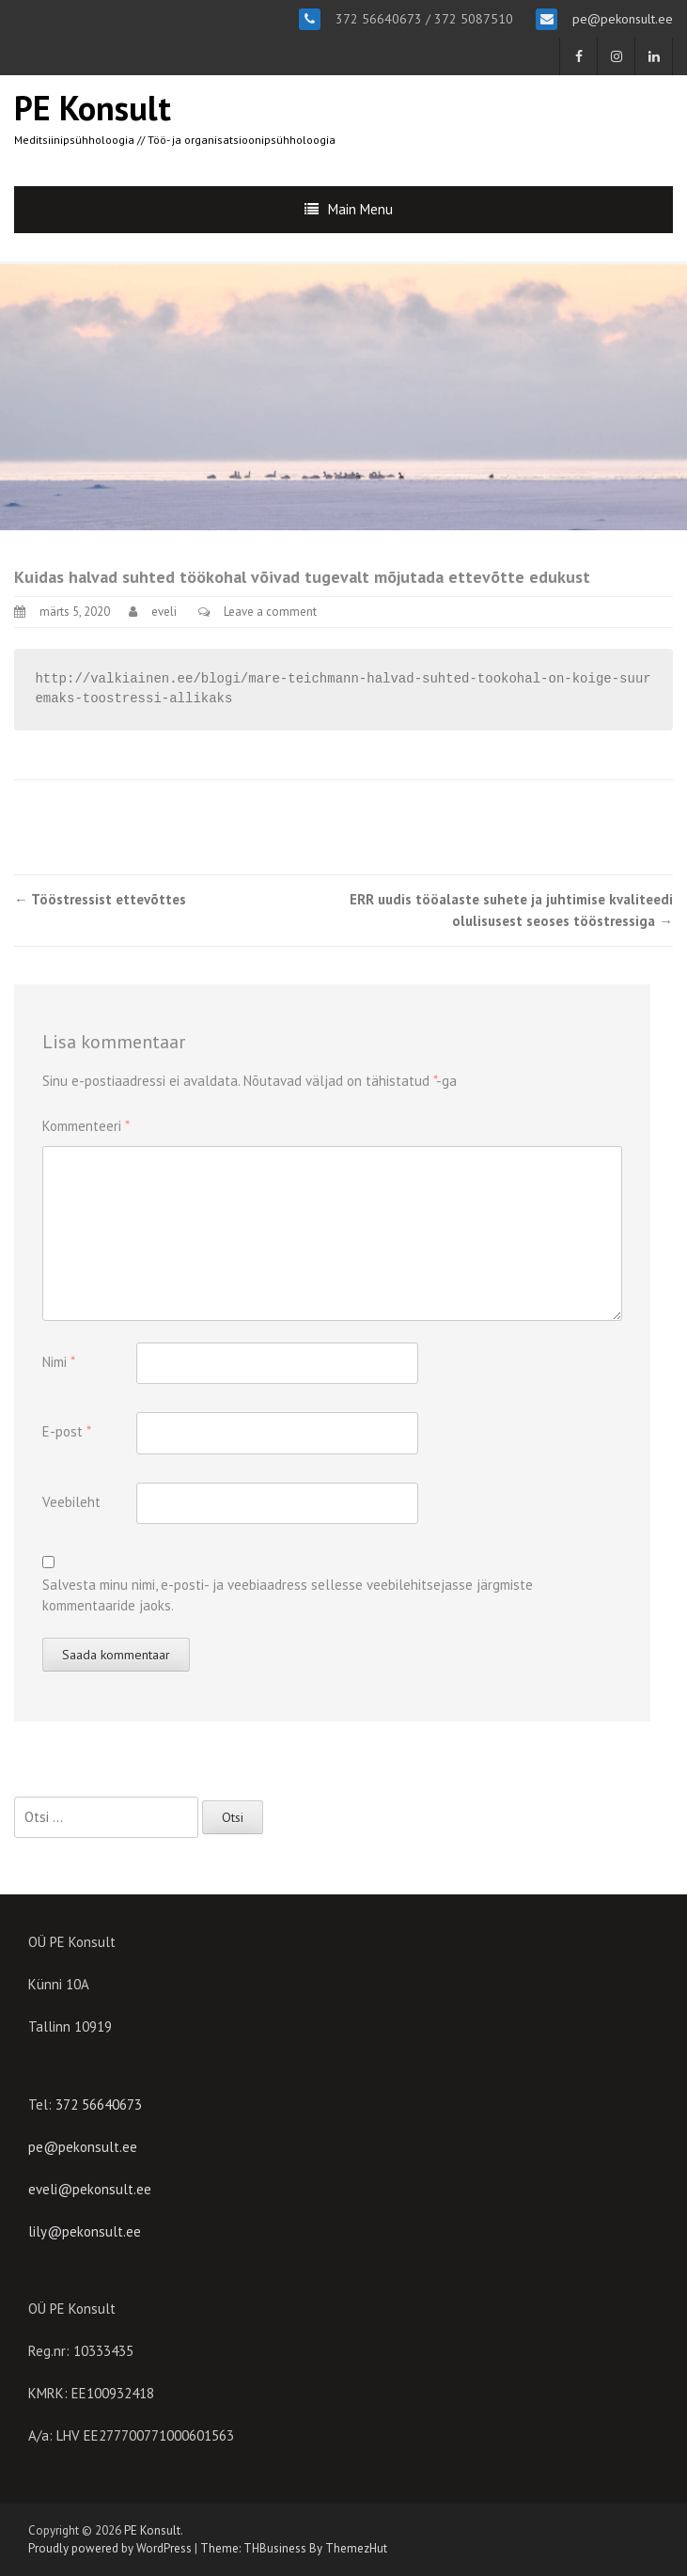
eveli (164, 612)
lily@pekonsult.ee (84, 2231)
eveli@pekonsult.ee (89, 2189)
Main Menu (360, 209)
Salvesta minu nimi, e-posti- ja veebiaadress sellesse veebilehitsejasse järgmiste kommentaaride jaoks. (287, 1595)
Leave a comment (270, 612)
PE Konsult (92, 108)
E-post (66, 1431)
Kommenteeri (86, 1126)
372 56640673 (98, 2104)
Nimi (58, 1362)
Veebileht (71, 1502)
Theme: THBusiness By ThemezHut (293, 2548)
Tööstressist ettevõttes (100, 899)
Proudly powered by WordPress (110, 2548)
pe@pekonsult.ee (621, 18)
